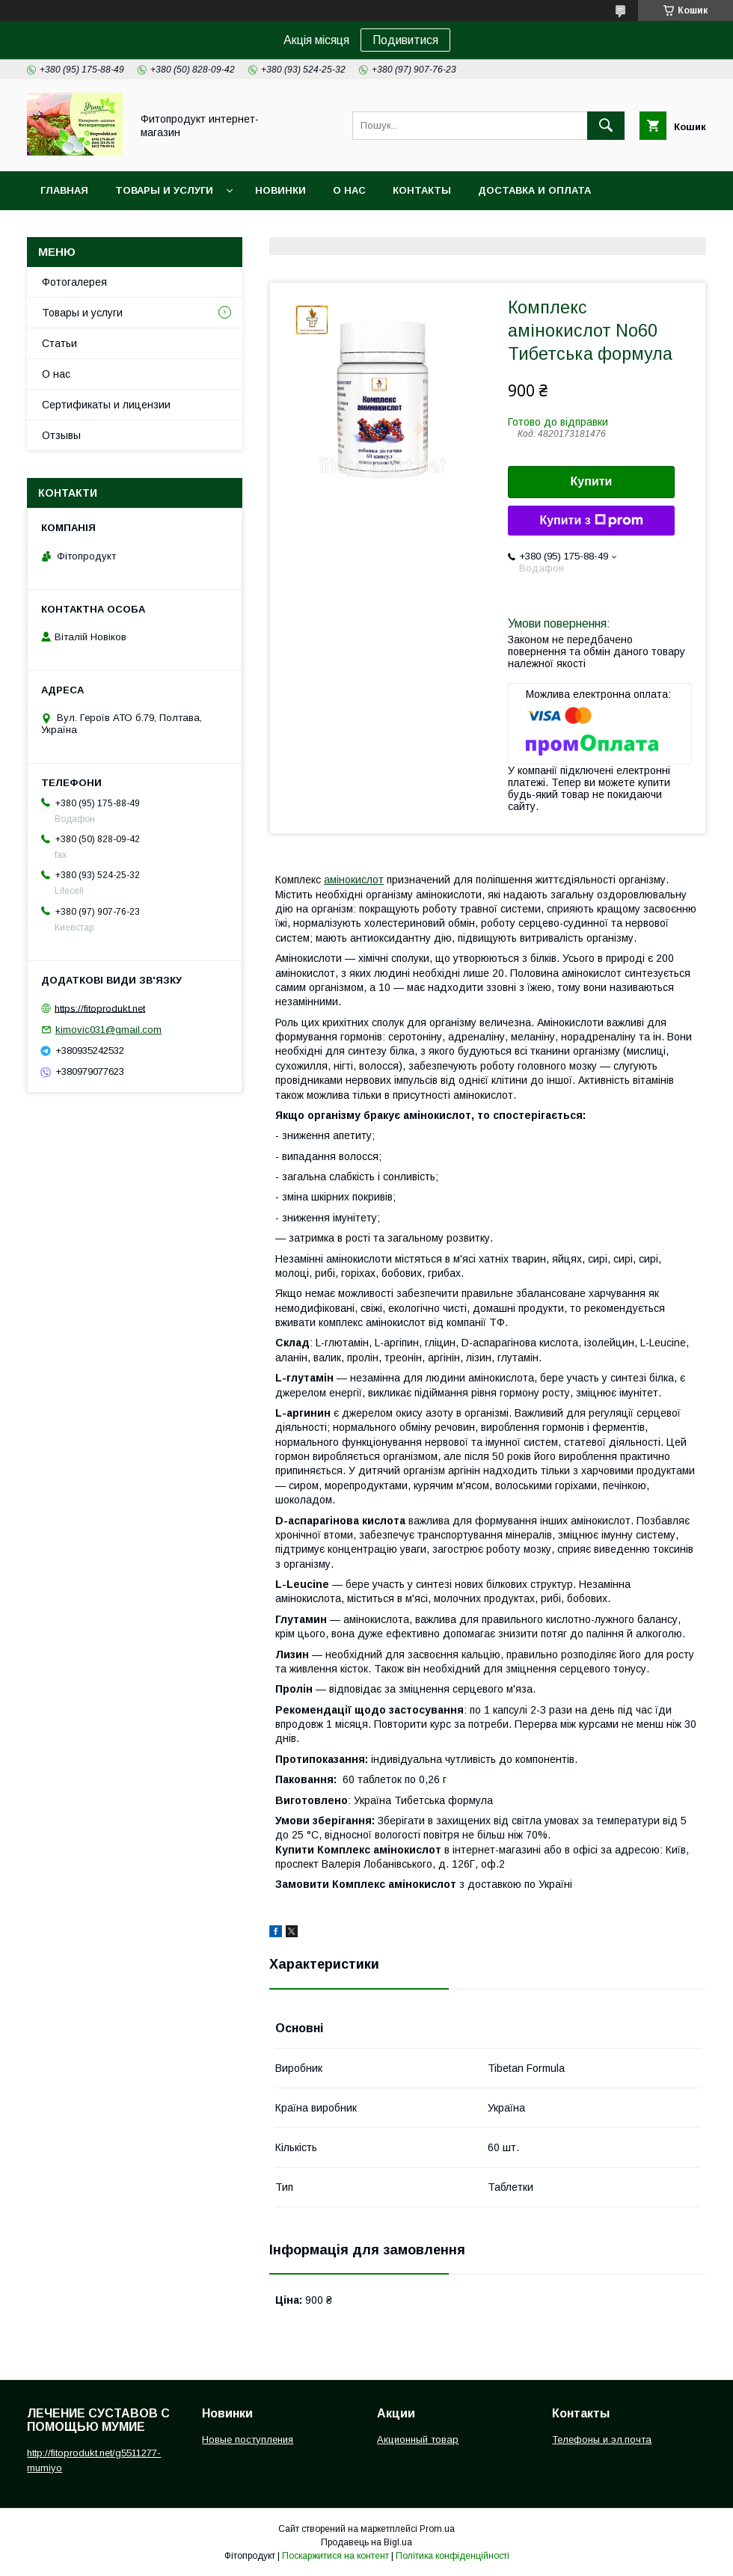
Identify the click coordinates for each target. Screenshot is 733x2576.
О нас (349, 190)
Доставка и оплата (534, 190)
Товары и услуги (164, 190)
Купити (592, 481)
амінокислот (354, 880)
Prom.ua (437, 2529)
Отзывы (61, 435)
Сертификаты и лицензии (106, 405)
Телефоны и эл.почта (601, 2439)
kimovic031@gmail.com (108, 1029)
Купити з (590, 520)
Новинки (280, 190)
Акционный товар (417, 2439)
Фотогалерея (74, 282)
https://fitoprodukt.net (100, 1007)
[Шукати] (606, 125)
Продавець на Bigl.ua (366, 2542)
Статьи (59, 343)
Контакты (422, 190)
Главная (64, 190)
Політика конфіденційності (452, 2556)
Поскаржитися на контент (335, 2556)
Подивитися (405, 40)
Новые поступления (247, 2439)
